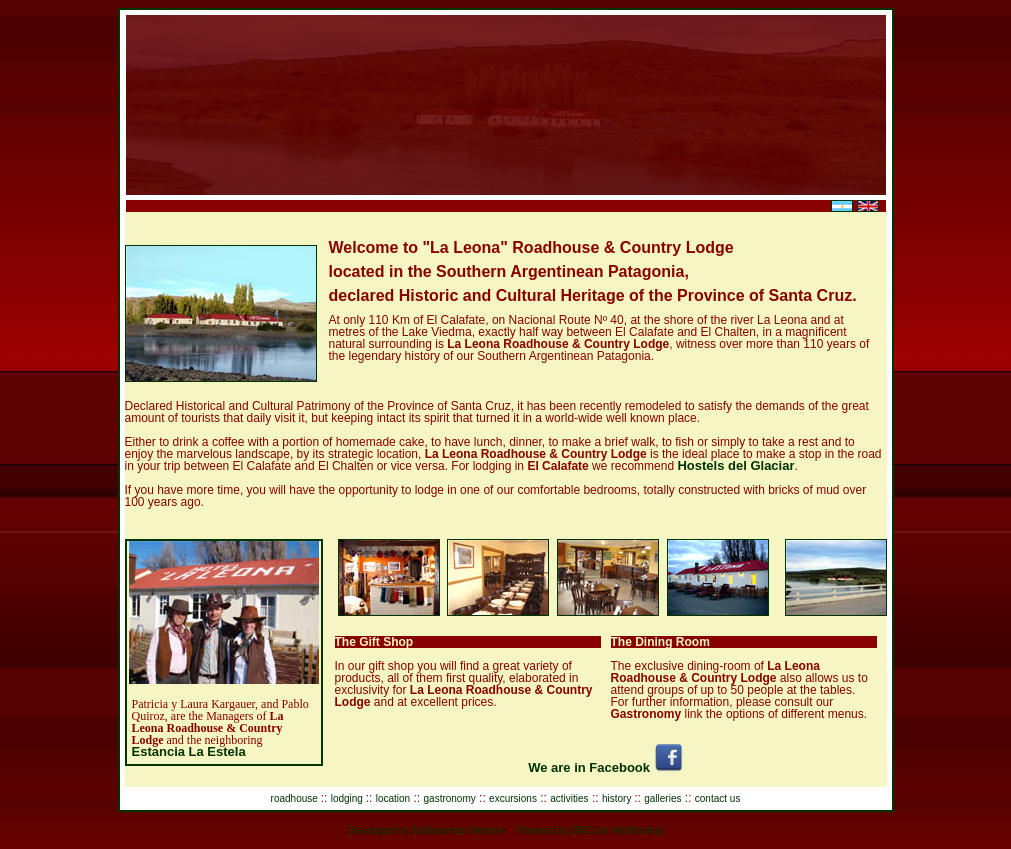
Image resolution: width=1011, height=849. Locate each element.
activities (569, 798)
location (393, 798)
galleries (662, 798)
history (618, 798)
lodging (348, 798)
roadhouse (296, 798)
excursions (513, 798)
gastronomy (450, 798)
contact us (718, 798)
